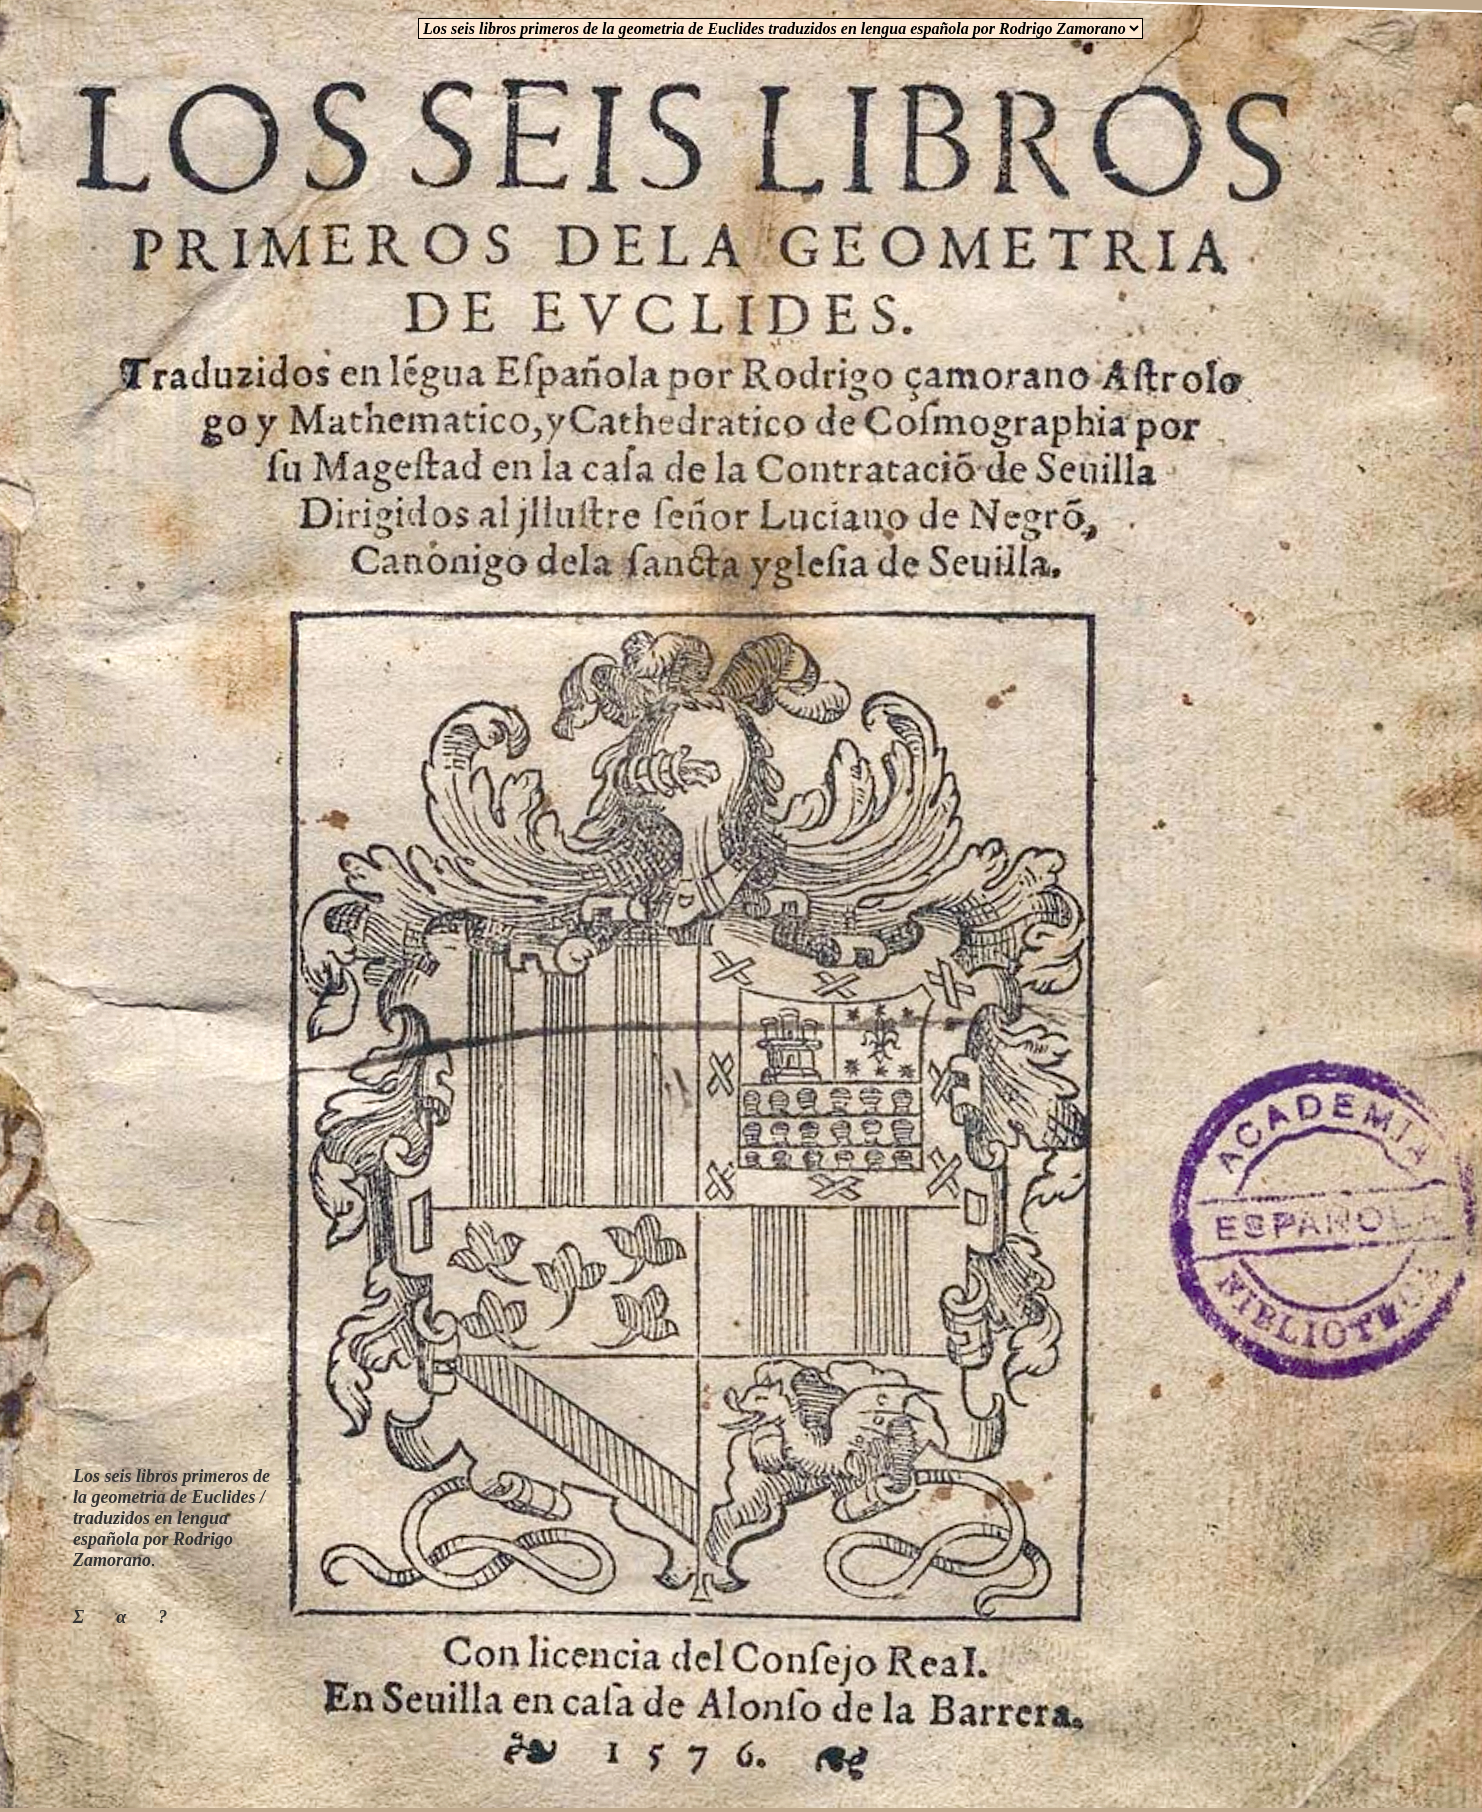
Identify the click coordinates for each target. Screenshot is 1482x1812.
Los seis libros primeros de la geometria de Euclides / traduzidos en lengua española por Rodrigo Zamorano (171, 1518)
